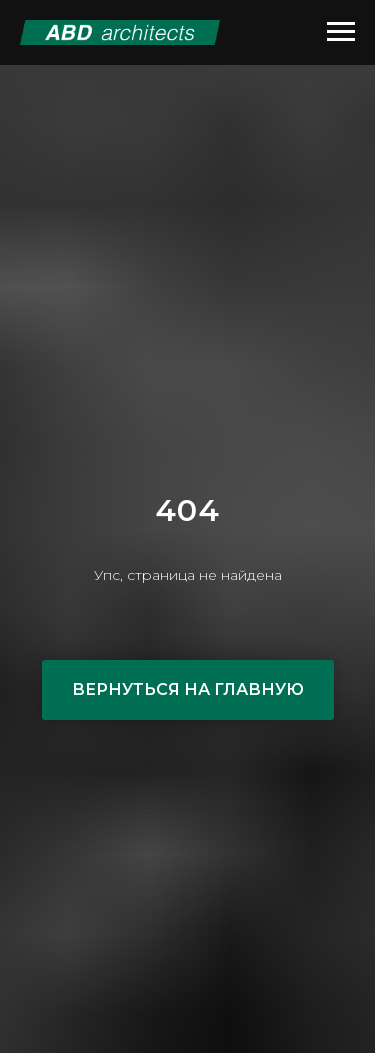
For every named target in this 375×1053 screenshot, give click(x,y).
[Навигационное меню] (341, 32)
